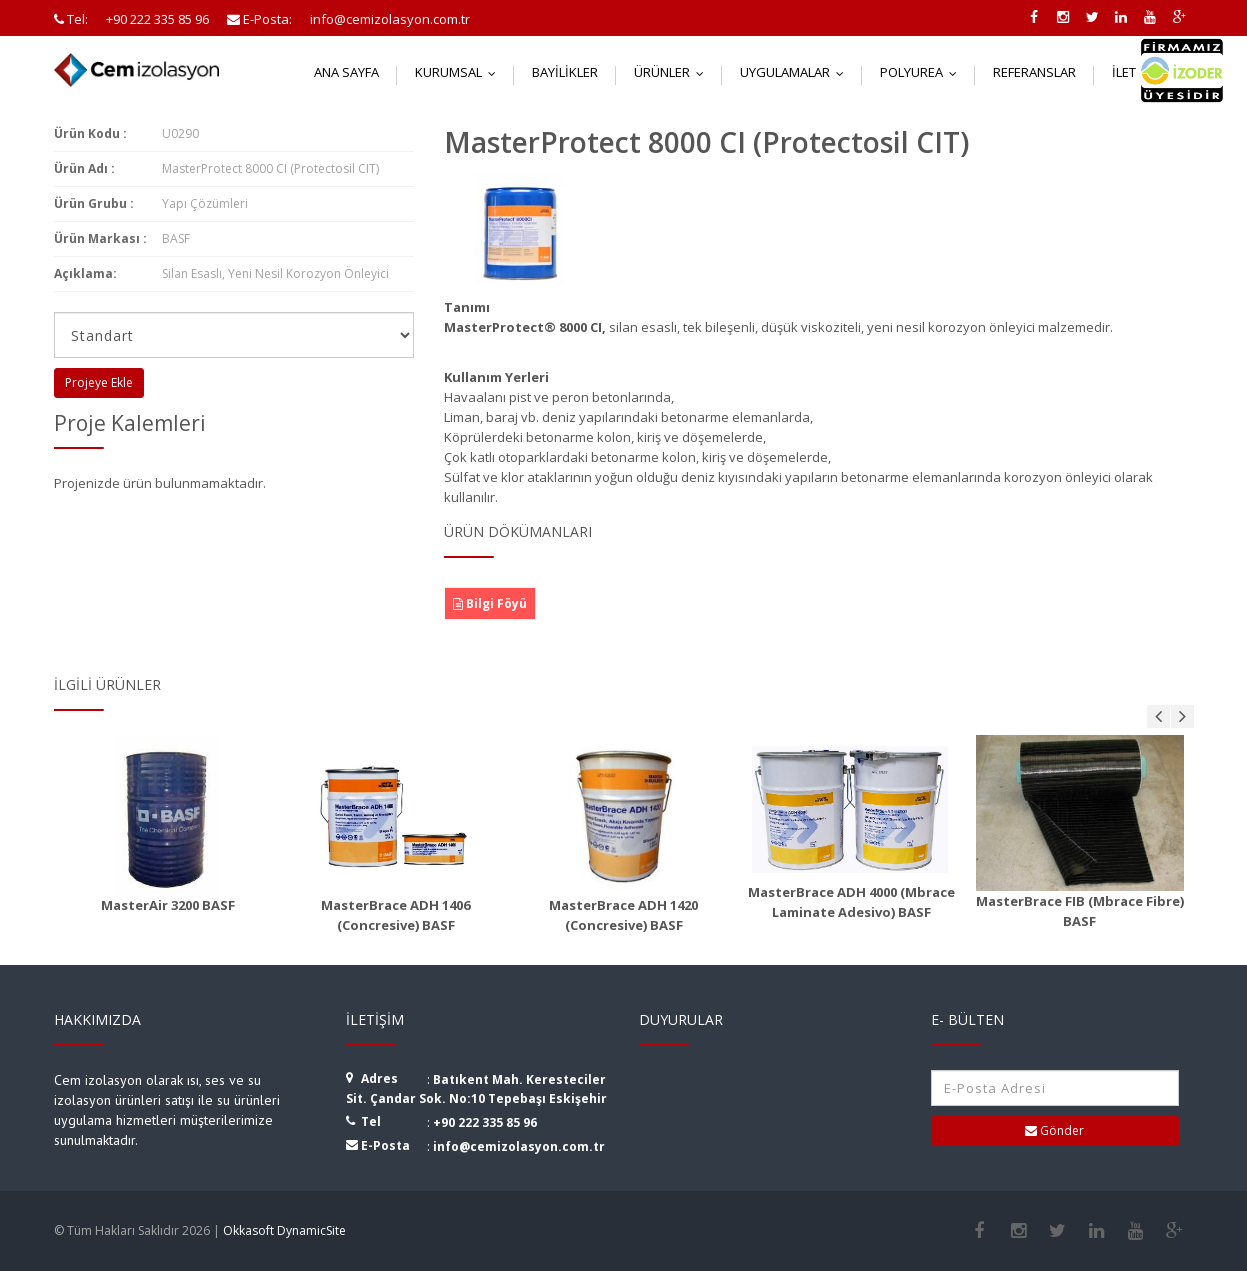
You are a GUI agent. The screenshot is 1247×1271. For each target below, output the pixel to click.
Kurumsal (460, 72)
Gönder (1054, 1130)
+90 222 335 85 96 (485, 1122)
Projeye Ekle (99, 382)
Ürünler (673, 72)
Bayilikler (565, 72)
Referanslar (1034, 72)
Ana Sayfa (346, 72)
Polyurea (923, 72)
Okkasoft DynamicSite (284, 1230)
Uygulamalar (796, 72)
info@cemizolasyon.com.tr (519, 1146)
